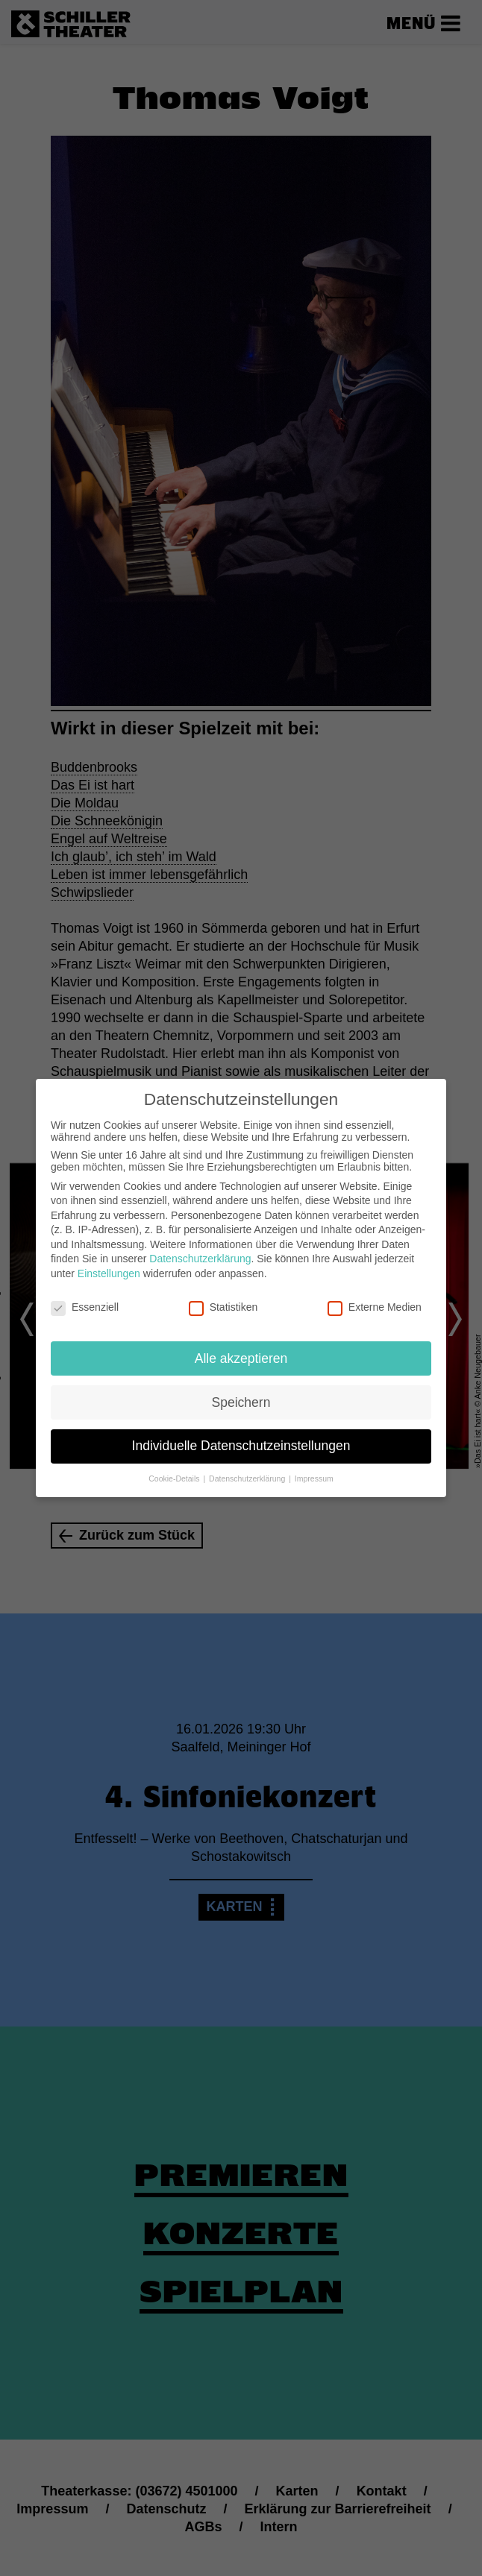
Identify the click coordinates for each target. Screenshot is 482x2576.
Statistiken (223, 1299)
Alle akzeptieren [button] (241, 1349)
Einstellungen (109, 1265)
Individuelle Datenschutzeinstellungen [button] (241, 1437)
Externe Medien (375, 1299)
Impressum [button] (314, 1470)
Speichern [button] (241, 1393)
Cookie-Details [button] (174, 1470)
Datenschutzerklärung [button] (248, 1470)
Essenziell (85, 1299)
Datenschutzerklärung (200, 1250)
